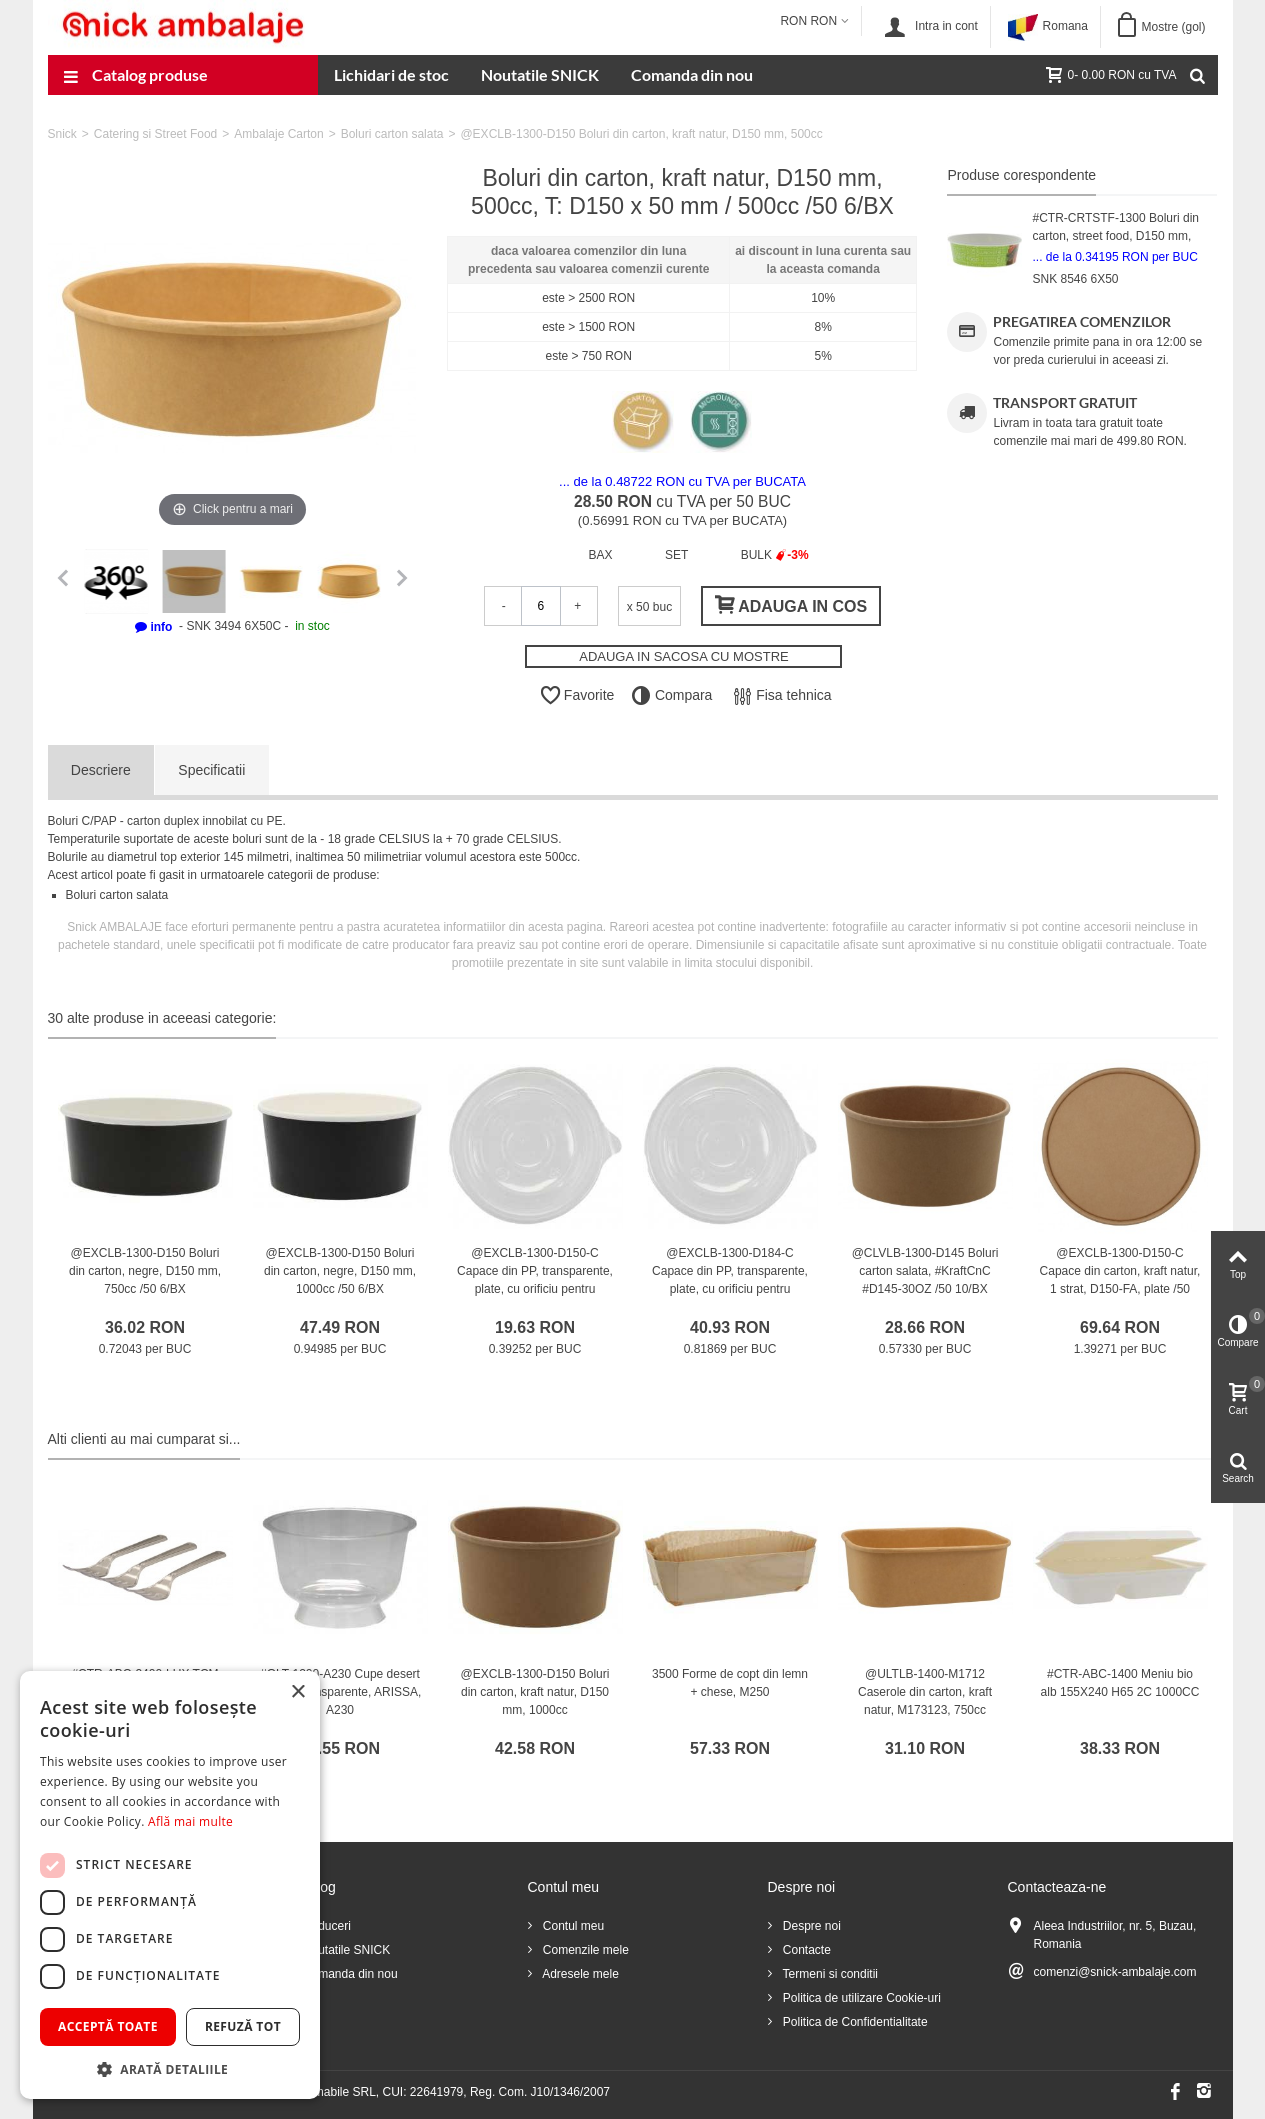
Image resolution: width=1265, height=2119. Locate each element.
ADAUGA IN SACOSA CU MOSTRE (684, 656)
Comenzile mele (584, 1950)
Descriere (101, 770)
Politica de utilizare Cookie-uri (860, 1998)
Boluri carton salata (392, 134)
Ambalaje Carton (278, 134)
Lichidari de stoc (391, 74)
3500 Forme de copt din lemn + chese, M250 (730, 1683)
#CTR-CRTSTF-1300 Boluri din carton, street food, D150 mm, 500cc (1115, 236)
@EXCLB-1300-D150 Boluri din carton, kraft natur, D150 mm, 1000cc (535, 1692)
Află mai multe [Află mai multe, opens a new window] (190, 1821)
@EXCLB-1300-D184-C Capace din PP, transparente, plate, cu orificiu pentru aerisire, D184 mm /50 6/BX (730, 1280)
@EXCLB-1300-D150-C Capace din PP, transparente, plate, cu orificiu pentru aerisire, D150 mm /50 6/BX (535, 1280)
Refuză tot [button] (243, 2026)
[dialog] (170, 1885)
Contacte (805, 1950)
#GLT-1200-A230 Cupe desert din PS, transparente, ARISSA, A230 (340, 1692)
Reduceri (325, 1926)
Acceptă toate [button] (108, 2026)
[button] (170, 2069)
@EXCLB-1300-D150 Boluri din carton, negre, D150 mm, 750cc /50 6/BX (145, 1271)
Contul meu (572, 1926)
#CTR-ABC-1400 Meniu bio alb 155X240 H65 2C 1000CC (1120, 1683)
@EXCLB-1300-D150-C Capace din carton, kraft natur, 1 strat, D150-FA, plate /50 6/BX (1120, 1280)
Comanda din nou (692, 74)
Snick (62, 134)
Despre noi (810, 1926)
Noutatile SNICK (540, 74)
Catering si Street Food (155, 134)
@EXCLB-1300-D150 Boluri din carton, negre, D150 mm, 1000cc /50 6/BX (340, 1271)
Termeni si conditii (829, 1974)
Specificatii (211, 770)
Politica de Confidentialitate (854, 2022)
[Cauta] (1198, 75)
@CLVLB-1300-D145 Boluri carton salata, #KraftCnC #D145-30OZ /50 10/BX (925, 1271)
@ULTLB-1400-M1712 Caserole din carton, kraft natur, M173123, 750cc (925, 1692)
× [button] (297, 1692)
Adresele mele (579, 1974)
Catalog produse (136, 77)
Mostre (1173, 27)
